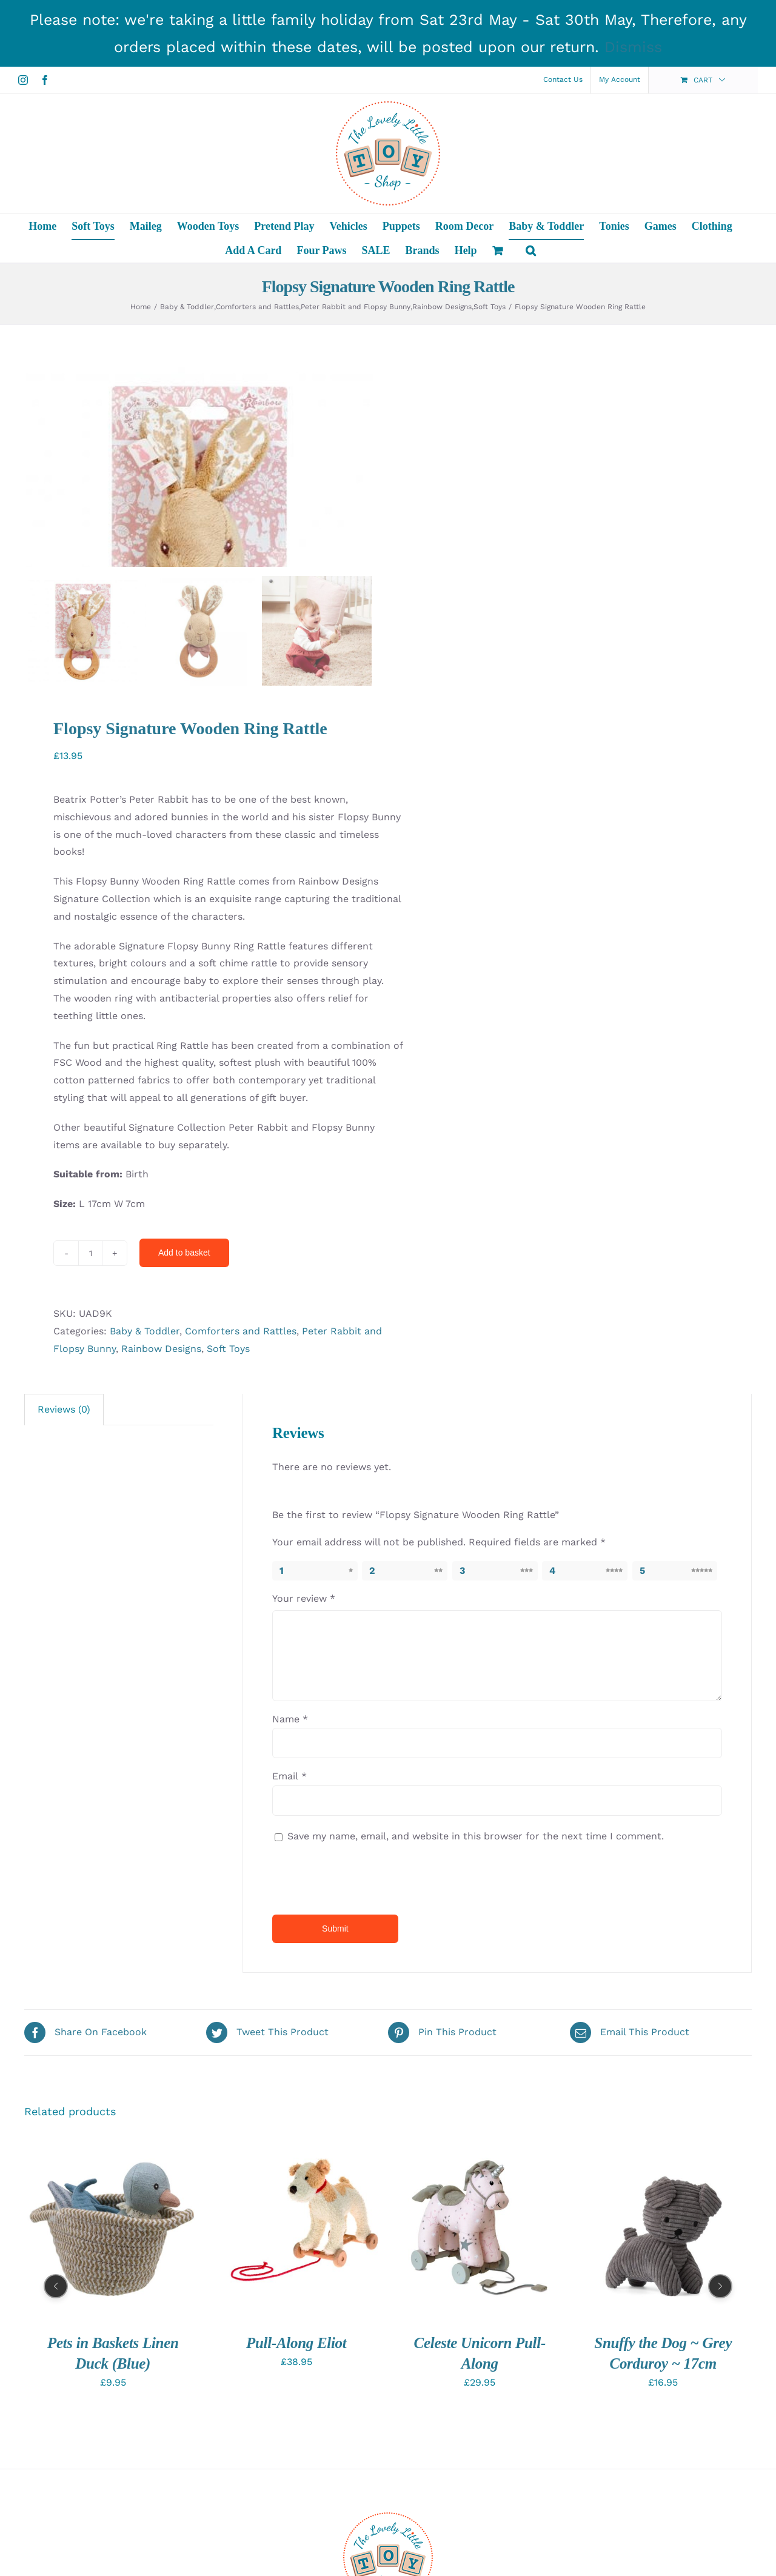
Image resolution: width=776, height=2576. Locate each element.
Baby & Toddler (144, 1489)
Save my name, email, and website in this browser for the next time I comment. (475, 1994)
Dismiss (633, 47)
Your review (303, 1756)
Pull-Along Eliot (296, 2500)
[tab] (64, 1568)
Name (290, 1876)
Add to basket (184, 1411)
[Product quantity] (90, 1411)
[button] (531, 250)
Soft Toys (228, 1506)
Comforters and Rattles (240, 1489)
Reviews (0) (64, 1567)
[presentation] (355, 2034)
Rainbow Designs (161, 1506)
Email (289, 1934)
